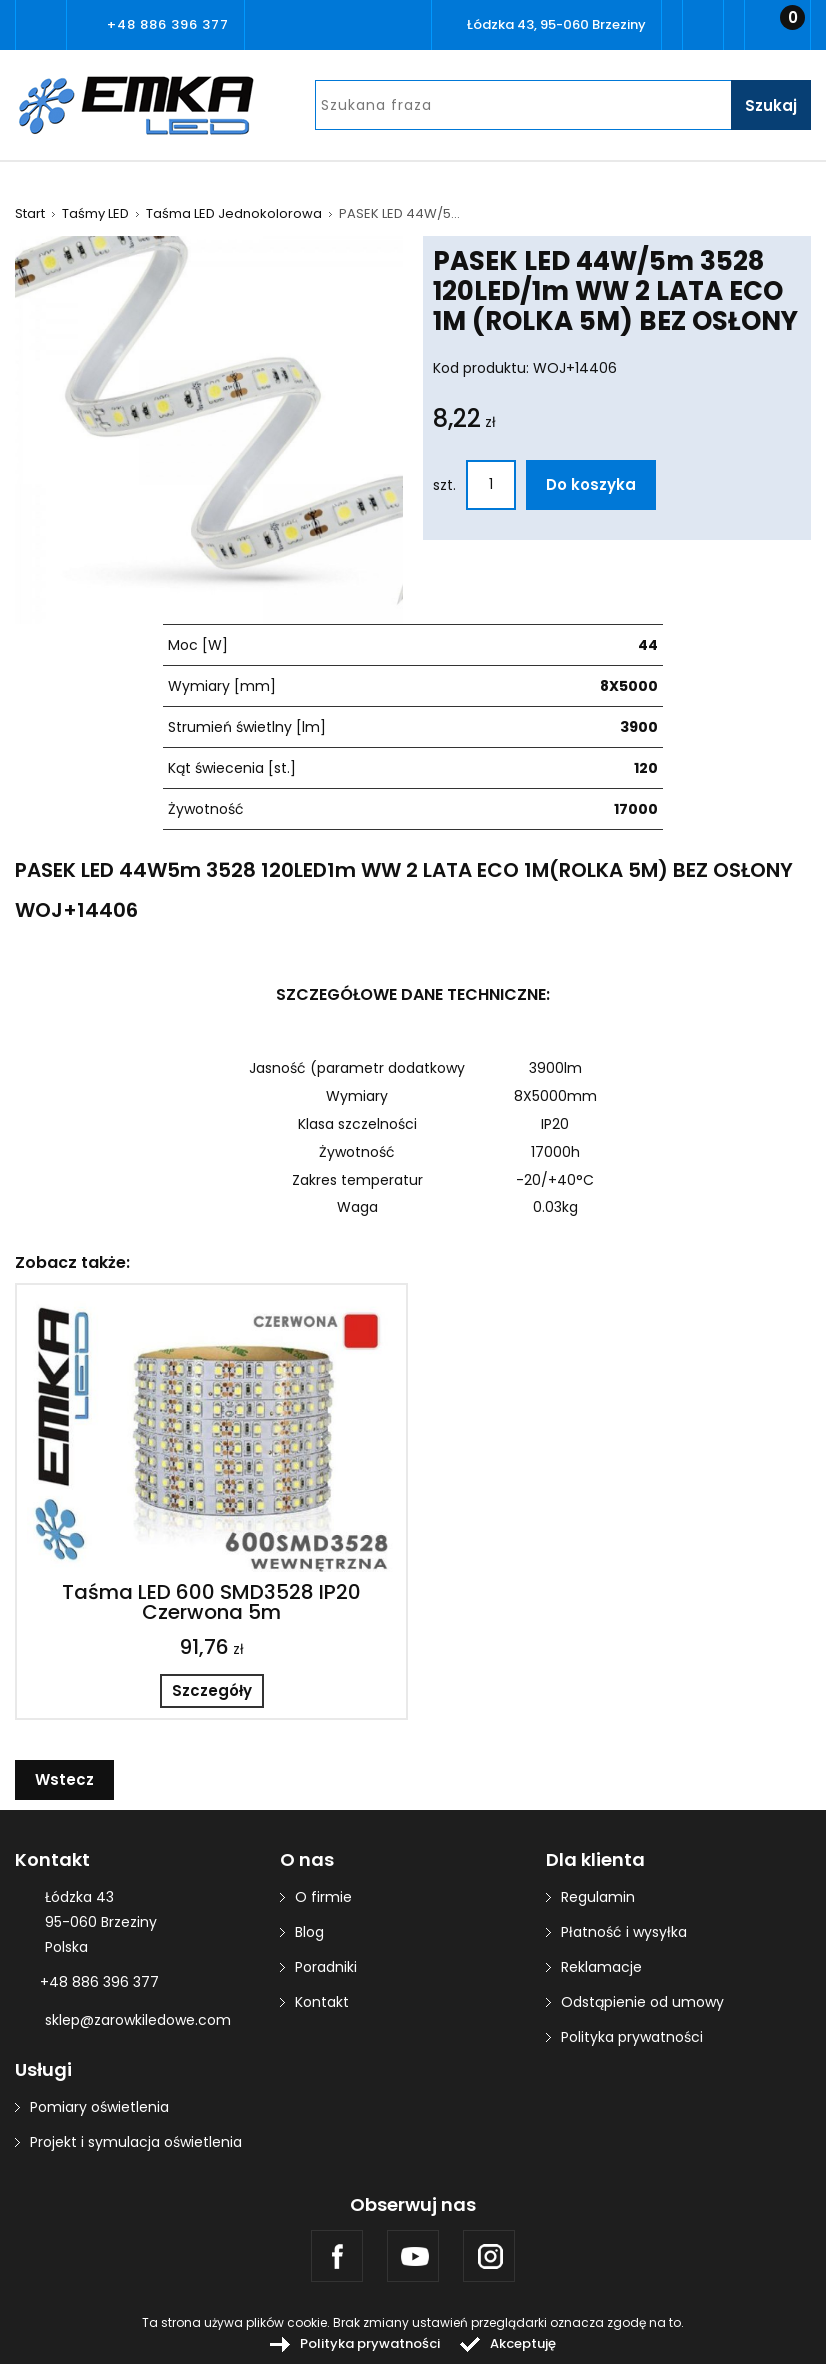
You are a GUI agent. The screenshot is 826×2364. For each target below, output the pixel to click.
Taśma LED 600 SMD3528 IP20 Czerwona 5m (211, 1602)
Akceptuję (523, 2343)
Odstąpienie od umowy (642, 2002)
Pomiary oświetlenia (99, 2107)
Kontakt (322, 2002)
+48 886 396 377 (168, 24)
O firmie (323, 1897)
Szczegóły (212, 1690)
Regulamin (598, 1897)
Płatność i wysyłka (624, 1932)
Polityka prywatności (632, 2037)
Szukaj (771, 105)
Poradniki (326, 1967)
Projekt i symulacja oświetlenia (136, 2142)
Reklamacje (601, 1967)
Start (30, 214)
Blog (309, 1932)
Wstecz (64, 1779)
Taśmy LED (95, 214)
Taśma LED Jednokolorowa (234, 214)
